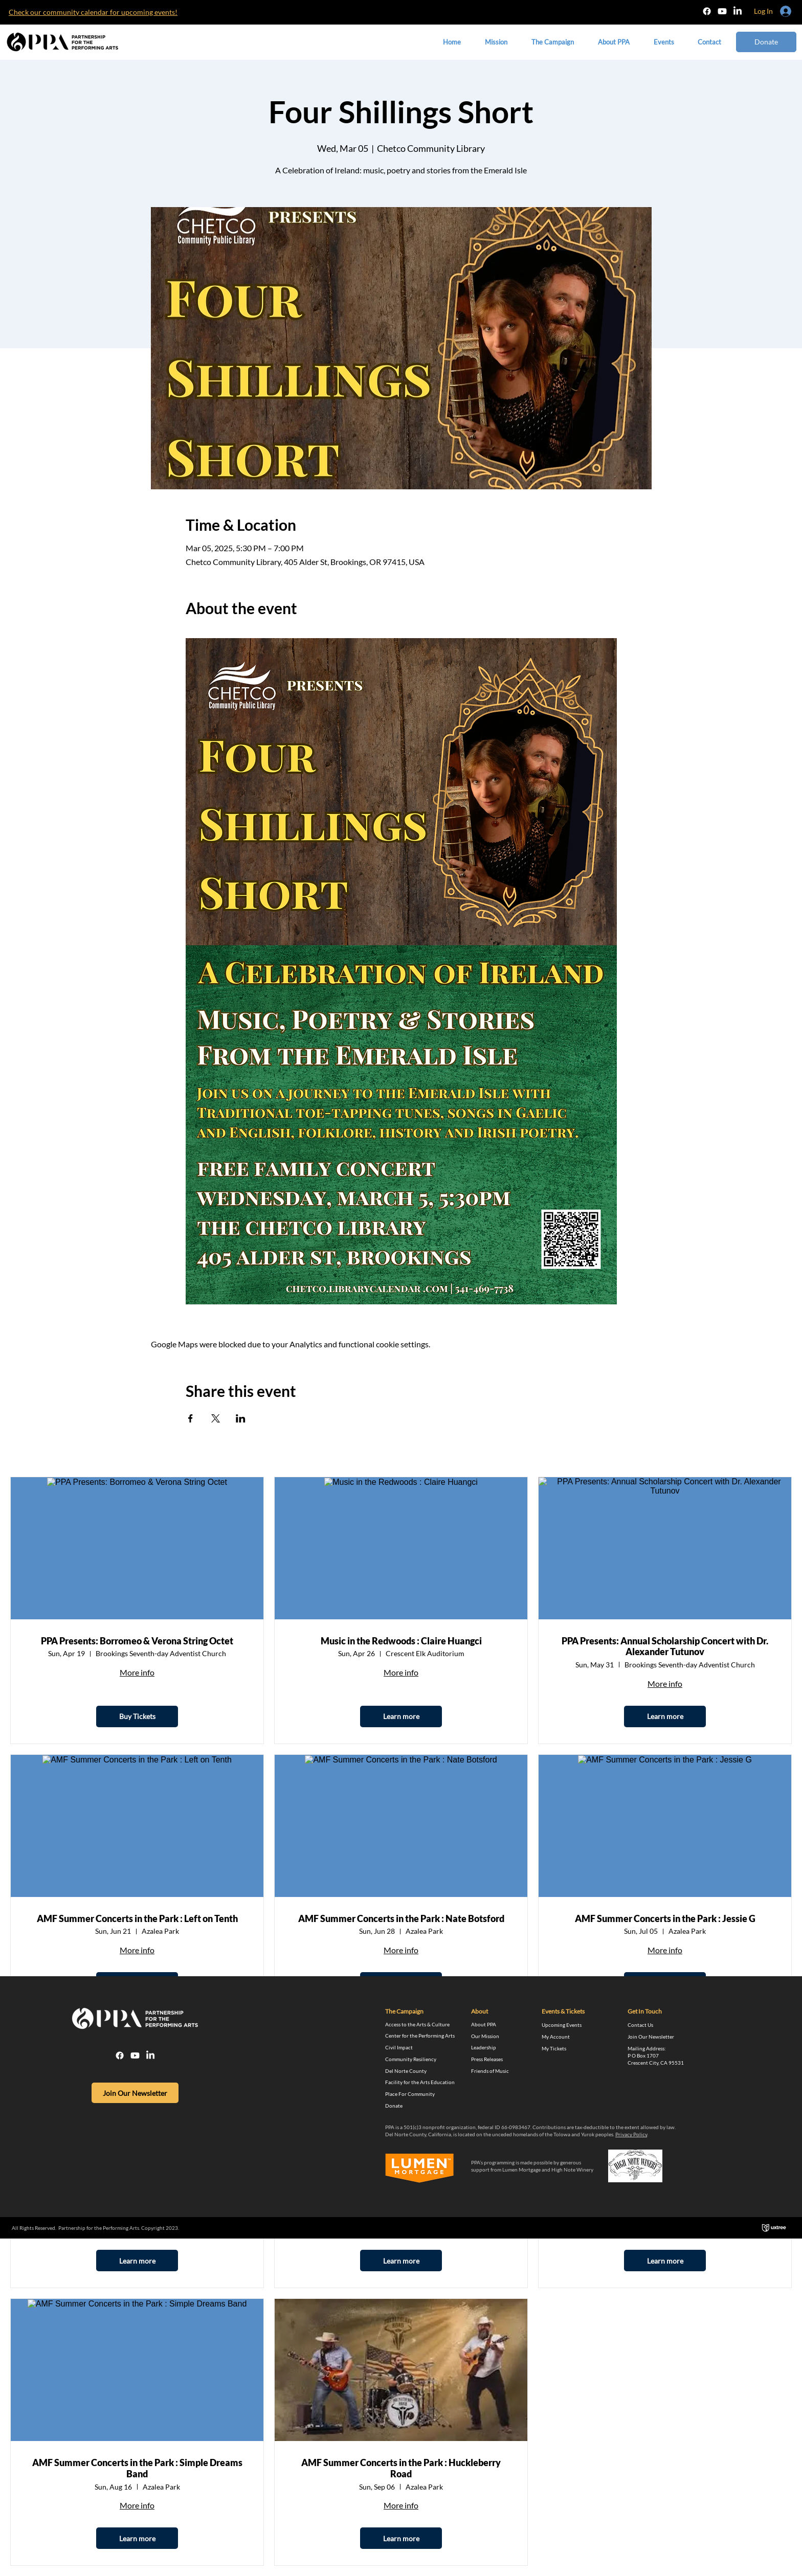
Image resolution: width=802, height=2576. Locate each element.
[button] (613, 42)
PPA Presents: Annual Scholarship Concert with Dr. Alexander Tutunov (665, 1647)
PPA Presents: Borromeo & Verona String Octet (137, 1641)
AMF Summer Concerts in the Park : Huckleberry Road (401, 2468)
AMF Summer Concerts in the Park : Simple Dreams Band (137, 2468)
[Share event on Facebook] (190, 1418)
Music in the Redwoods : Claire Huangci (401, 1641)
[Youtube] (722, 11)
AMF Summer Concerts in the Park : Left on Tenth (137, 1918)
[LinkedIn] (737, 11)
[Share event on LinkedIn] (241, 1418)
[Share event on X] (215, 1418)
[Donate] (766, 42)
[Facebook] (707, 11)
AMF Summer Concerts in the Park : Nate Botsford (401, 1918)
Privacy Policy (631, 2134)
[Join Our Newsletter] (135, 2093)
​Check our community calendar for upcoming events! (93, 12)
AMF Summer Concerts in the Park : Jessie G (665, 1918)
